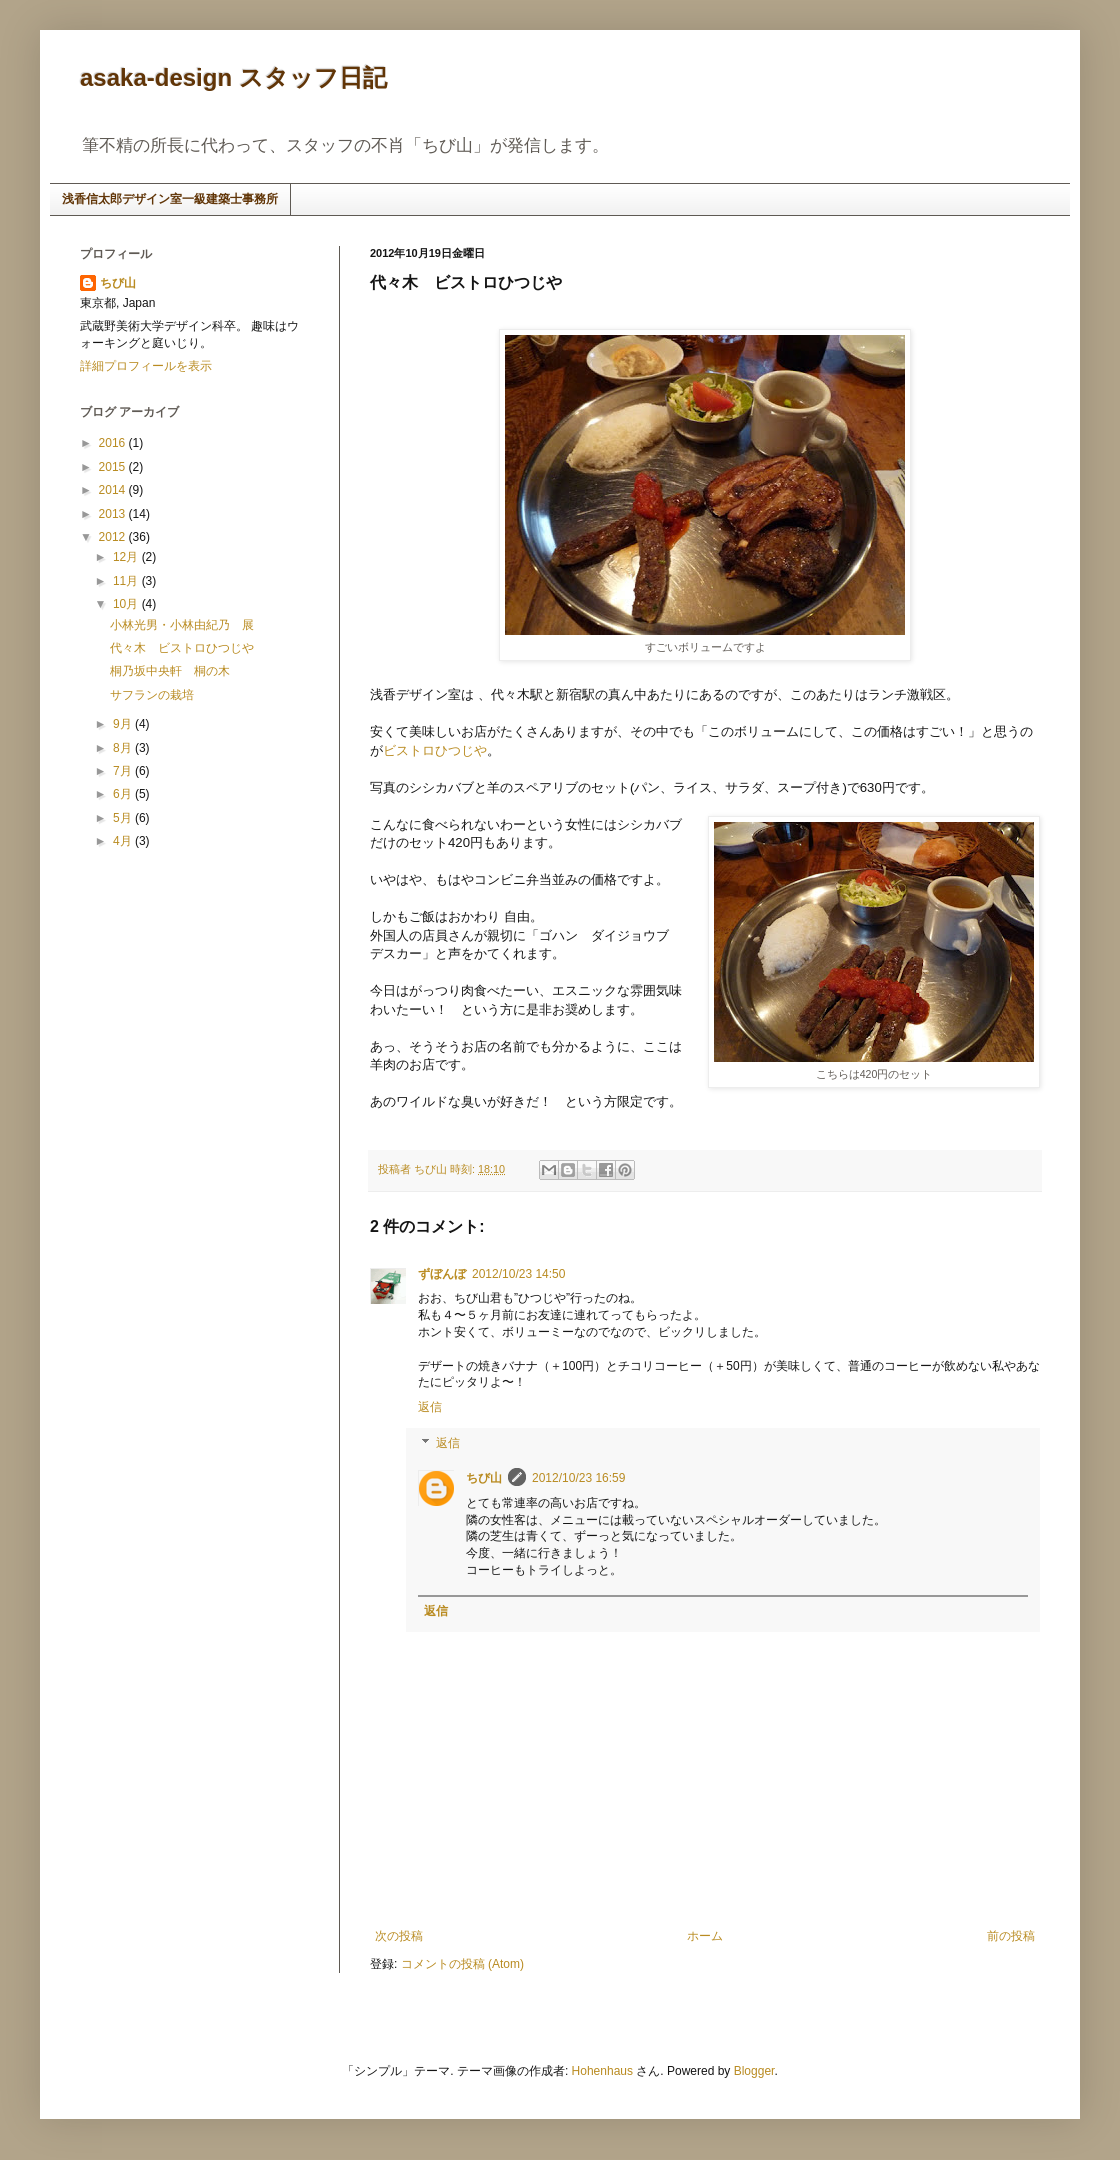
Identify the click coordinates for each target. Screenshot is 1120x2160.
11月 (127, 581)
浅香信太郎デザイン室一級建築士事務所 (170, 199)
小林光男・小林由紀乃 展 (182, 625)
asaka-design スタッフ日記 (233, 77)
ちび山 (484, 1478)
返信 (430, 1407)
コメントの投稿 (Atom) (462, 1964)
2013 (114, 514)
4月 (124, 841)
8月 (124, 748)
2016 (114, 443)
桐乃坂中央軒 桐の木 (170, 671)
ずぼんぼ (442, 1274)
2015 (114, 467)
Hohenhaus (602, 2071)
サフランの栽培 (152, 695)
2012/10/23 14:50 (518, 1274)
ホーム (705, 1936)
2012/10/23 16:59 (578, 1478)
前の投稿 (1011, 1936)
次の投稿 (399, 1936)
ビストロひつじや (435, 750)
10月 (127, 604)
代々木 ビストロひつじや (182, 648)
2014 (114, 490)
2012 (114, 537)
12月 (127, 557)
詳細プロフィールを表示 (146, 366)
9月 (124, 724)
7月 (124, 771)
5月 (124, 818)
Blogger (754, 2071)
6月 (124, 794)
